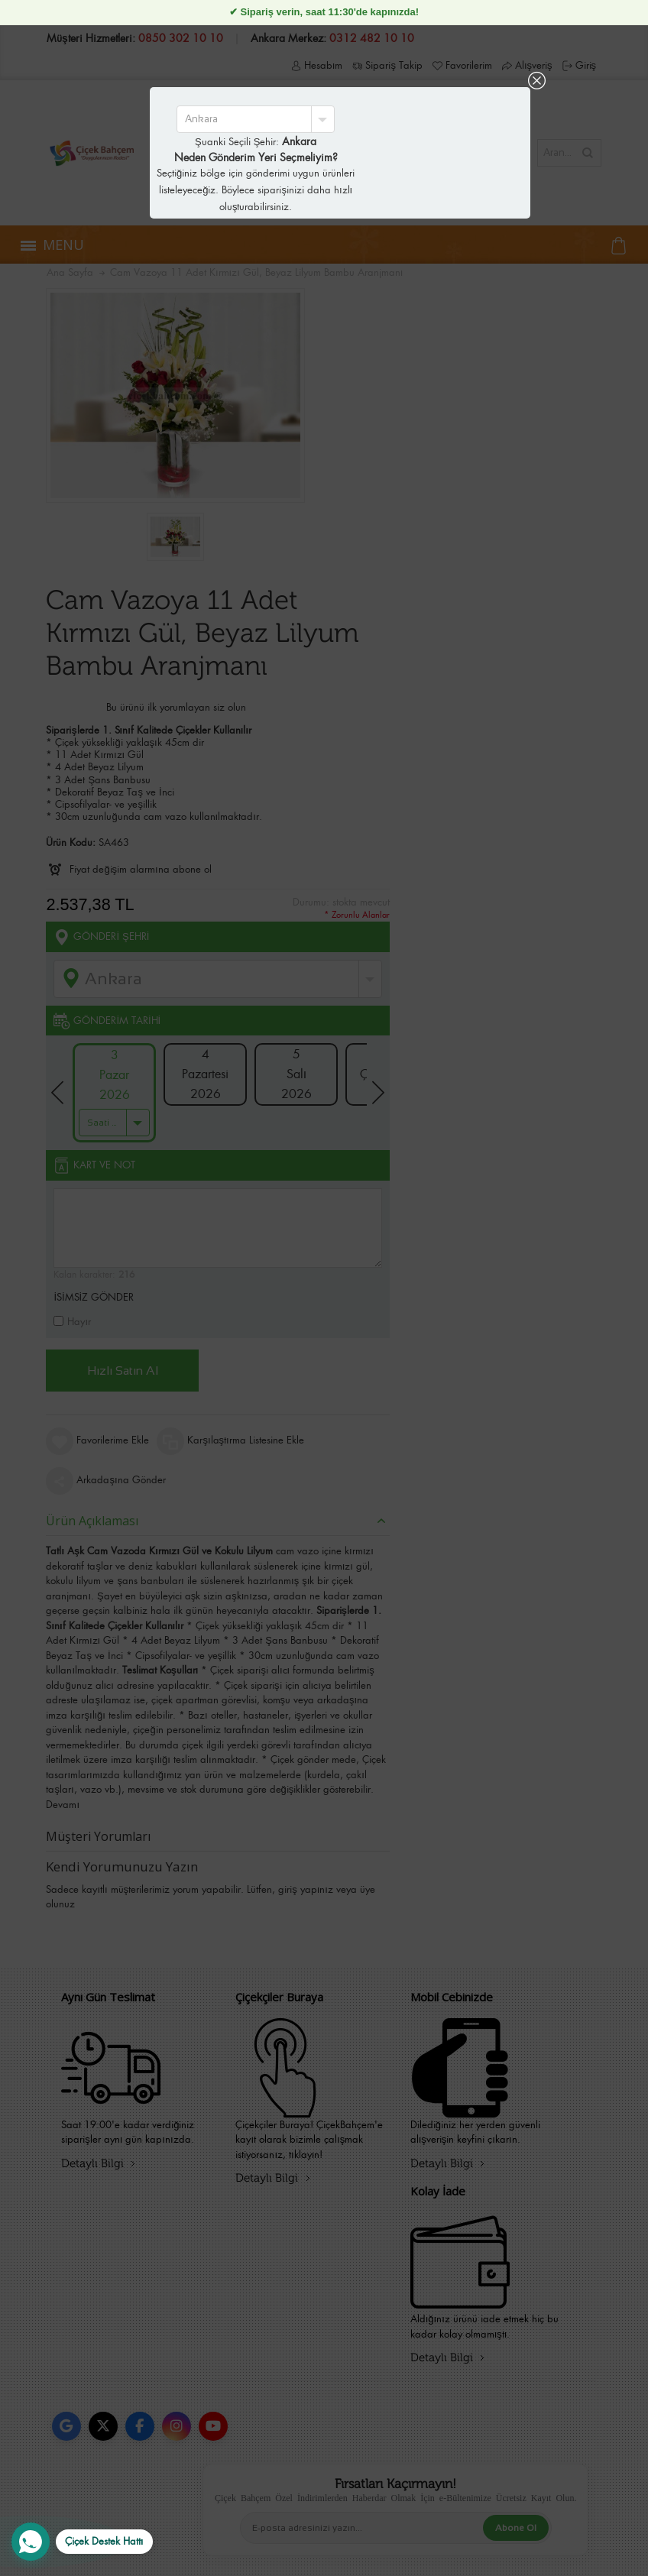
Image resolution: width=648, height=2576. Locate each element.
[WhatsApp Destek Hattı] (82, 2542)
